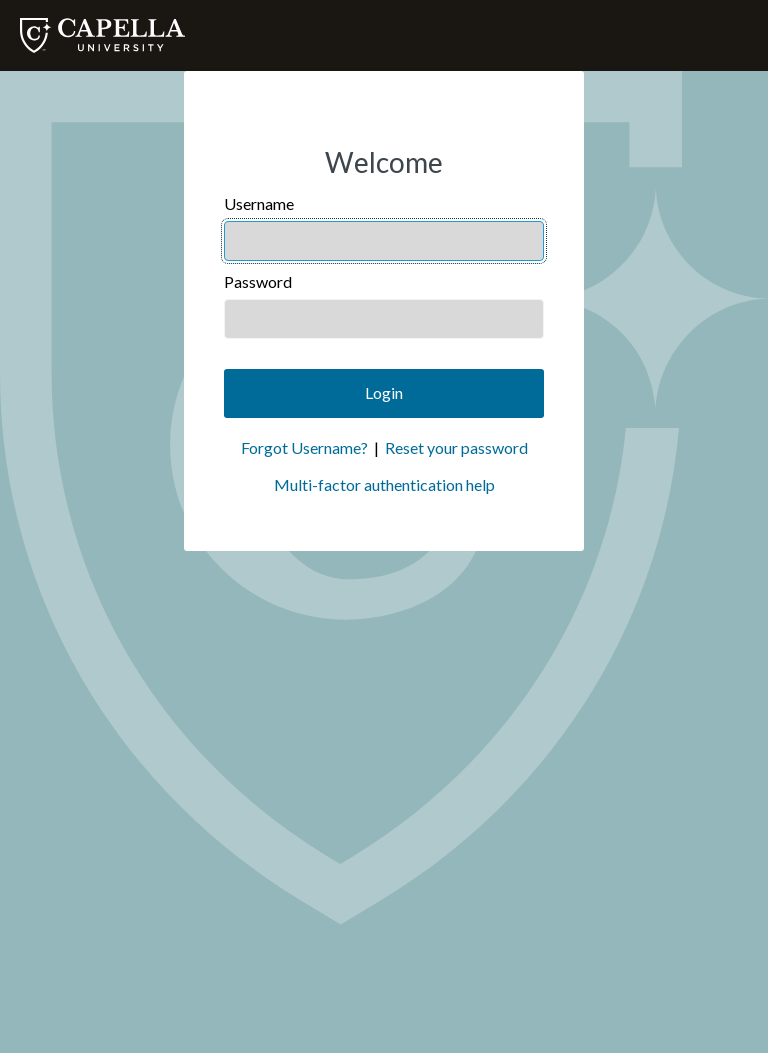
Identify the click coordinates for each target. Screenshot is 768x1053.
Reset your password (456, 447)
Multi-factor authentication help (384, 484)
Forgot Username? (304, 447)
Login (384, 392)
